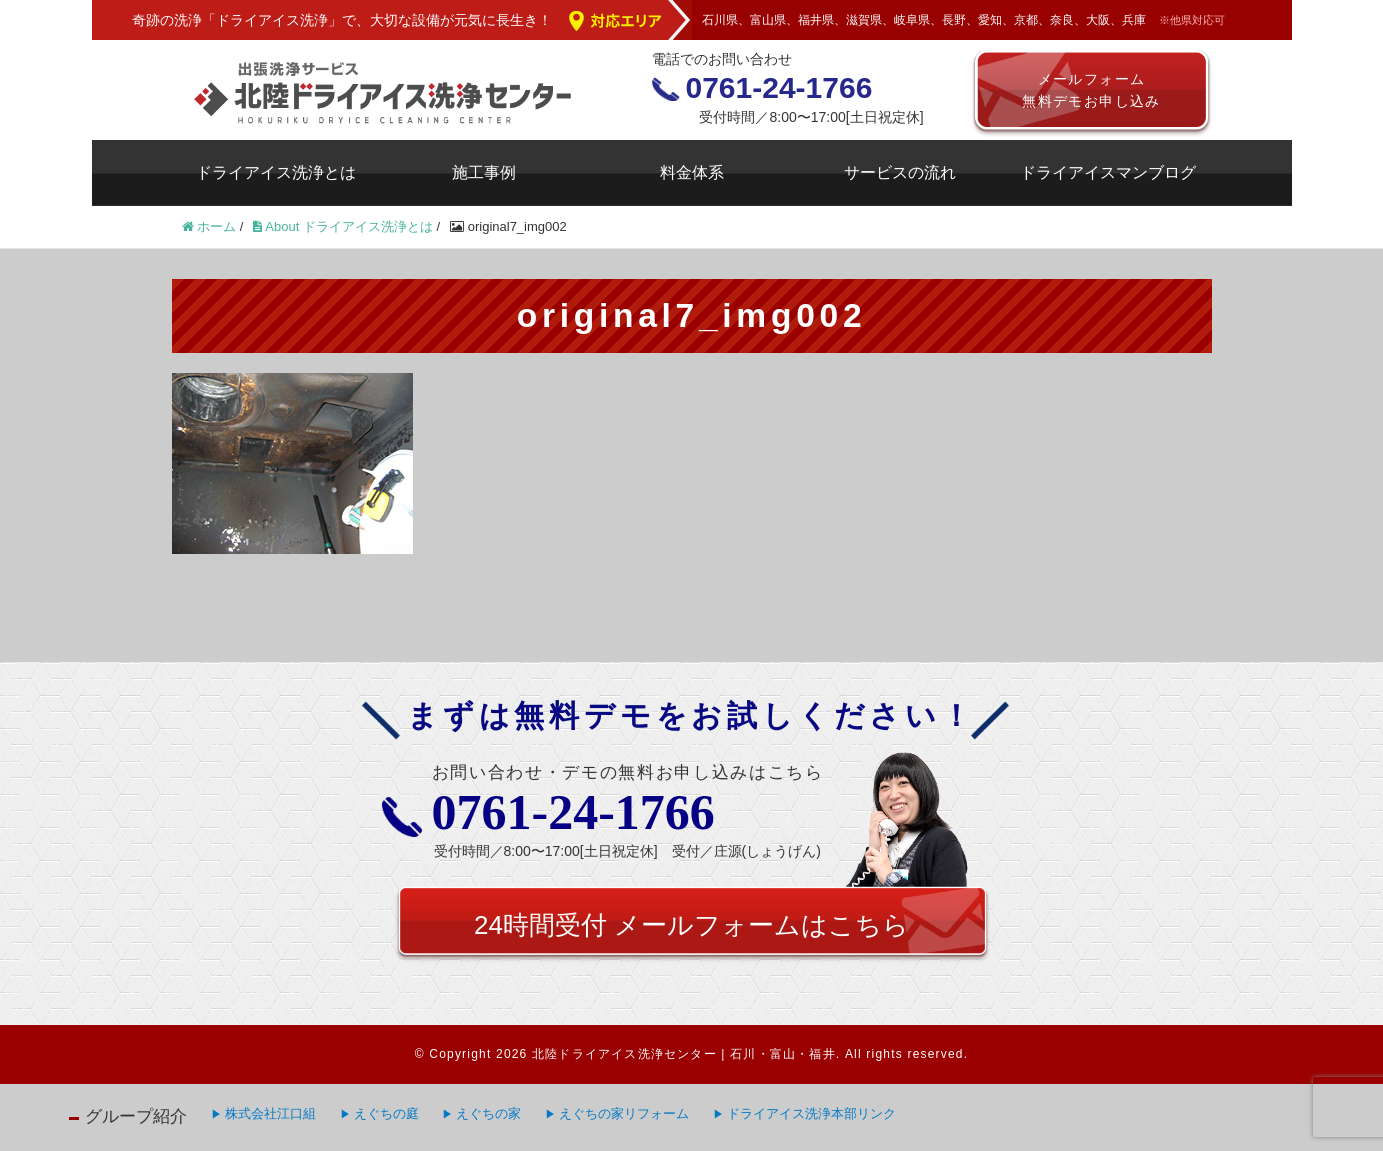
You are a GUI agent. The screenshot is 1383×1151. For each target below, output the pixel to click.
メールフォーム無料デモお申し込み (1091, 90)
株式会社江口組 (270, 1113)
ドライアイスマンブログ (1108, 172)
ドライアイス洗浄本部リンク (811, 1113)
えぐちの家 (488, 1113)
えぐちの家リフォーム (624, 1113)
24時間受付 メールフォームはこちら (691, 925)
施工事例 (484, 172)
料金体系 (692, 172)
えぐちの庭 (386, 1113)
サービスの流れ (900, 172)
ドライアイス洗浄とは (276, 172)
